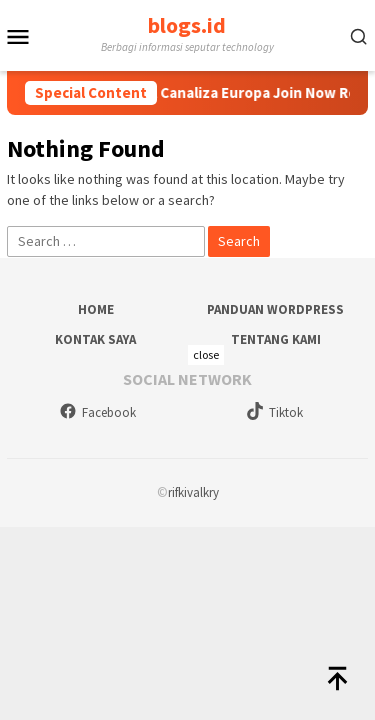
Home (96, 309)
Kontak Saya (95, 339)
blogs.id (187, 25)
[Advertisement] (187, 532)
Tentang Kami (276, 339)
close (206, 354)
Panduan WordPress (275, 309)
